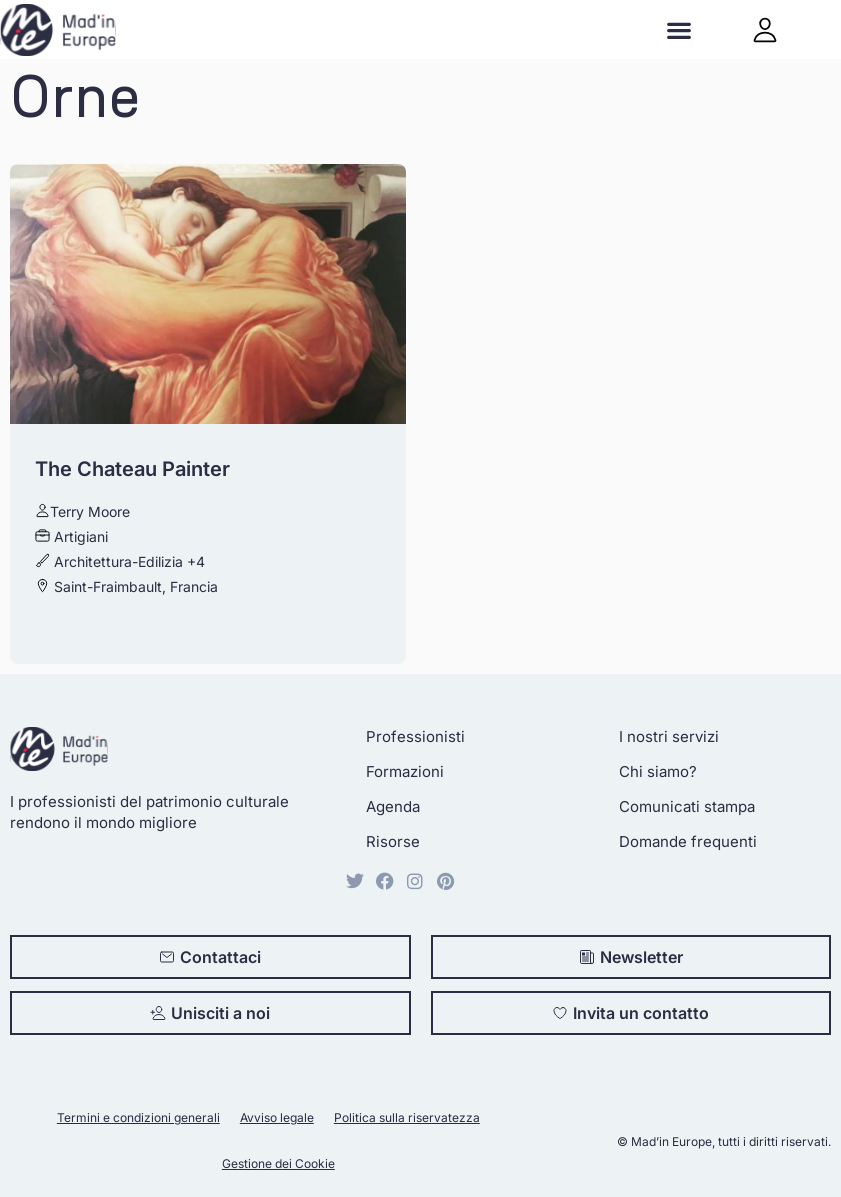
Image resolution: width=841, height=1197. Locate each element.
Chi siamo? (658, 771)
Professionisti (415, 736)
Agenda (393, 806)
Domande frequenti (688, 841)
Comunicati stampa (687, 806)
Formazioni (405, 771)
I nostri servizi (669, 736)
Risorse (393, 841)
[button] (679, 29)
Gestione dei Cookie (278, 1163)
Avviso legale (277, 1117)
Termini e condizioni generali (138, 1117)
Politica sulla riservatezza (407, 1117)
